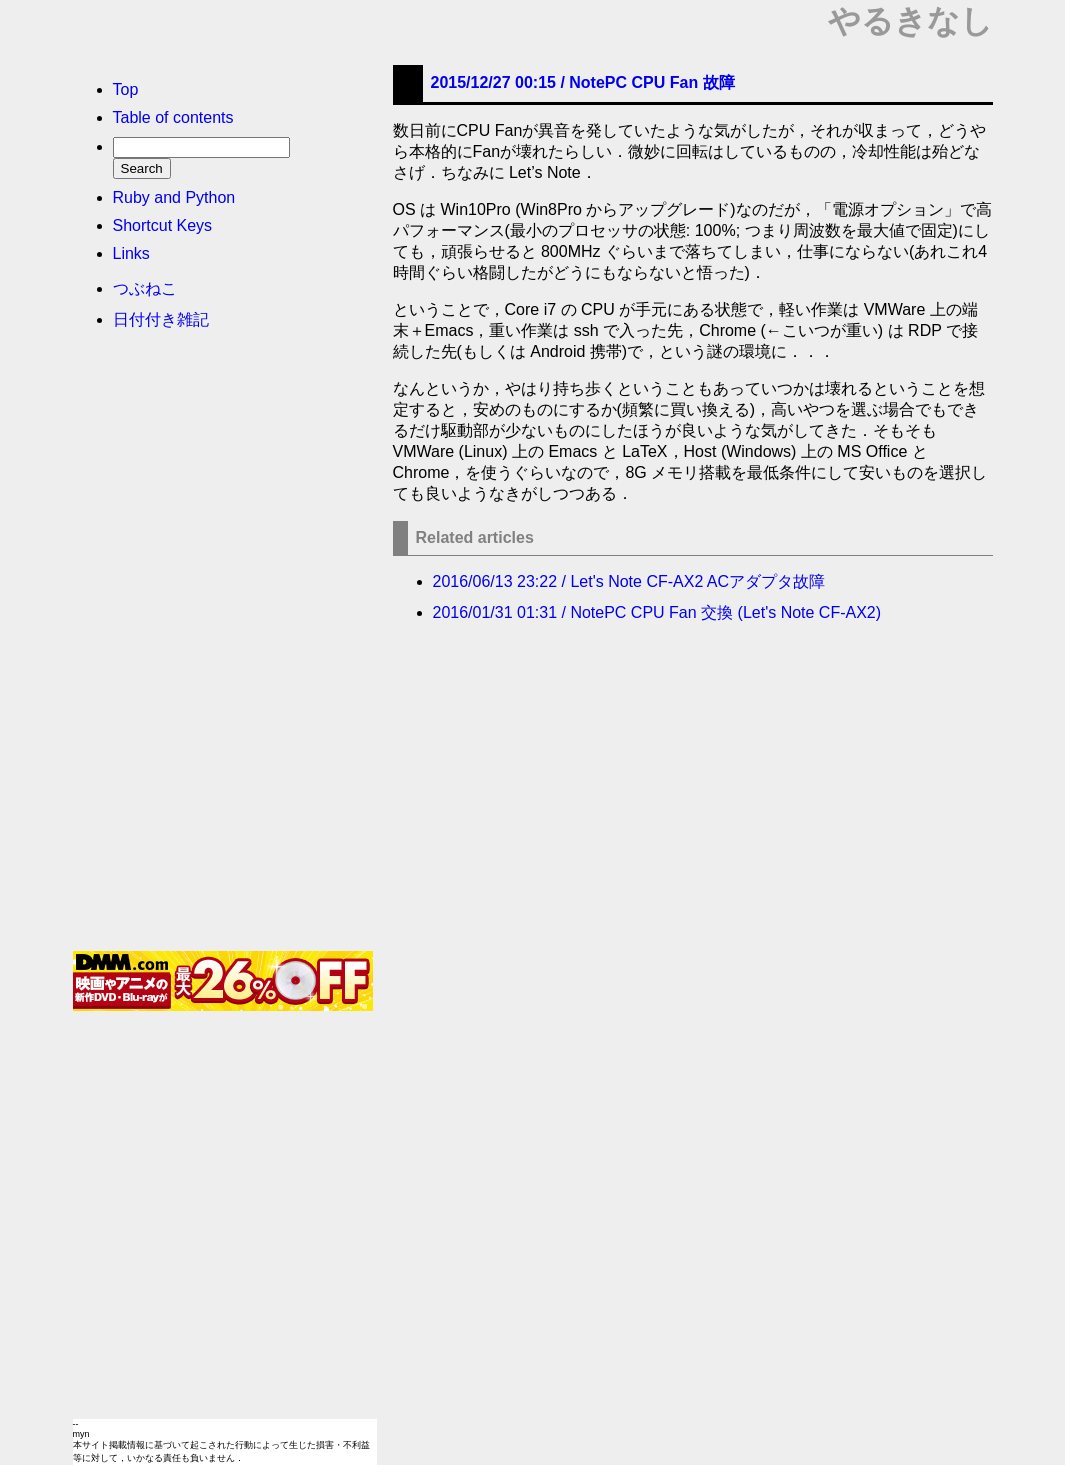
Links (131, 253)
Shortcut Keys (163, 225)
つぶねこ (145, 288)
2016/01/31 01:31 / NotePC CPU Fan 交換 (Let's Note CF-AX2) (657, 612)
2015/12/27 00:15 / (583, 82)
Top (126, 89)
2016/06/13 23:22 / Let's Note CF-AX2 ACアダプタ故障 (629, 581)
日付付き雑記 (161, 319)
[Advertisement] (223, 647)
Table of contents (173, 117)
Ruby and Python (174, 197)
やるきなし (910, 21)
